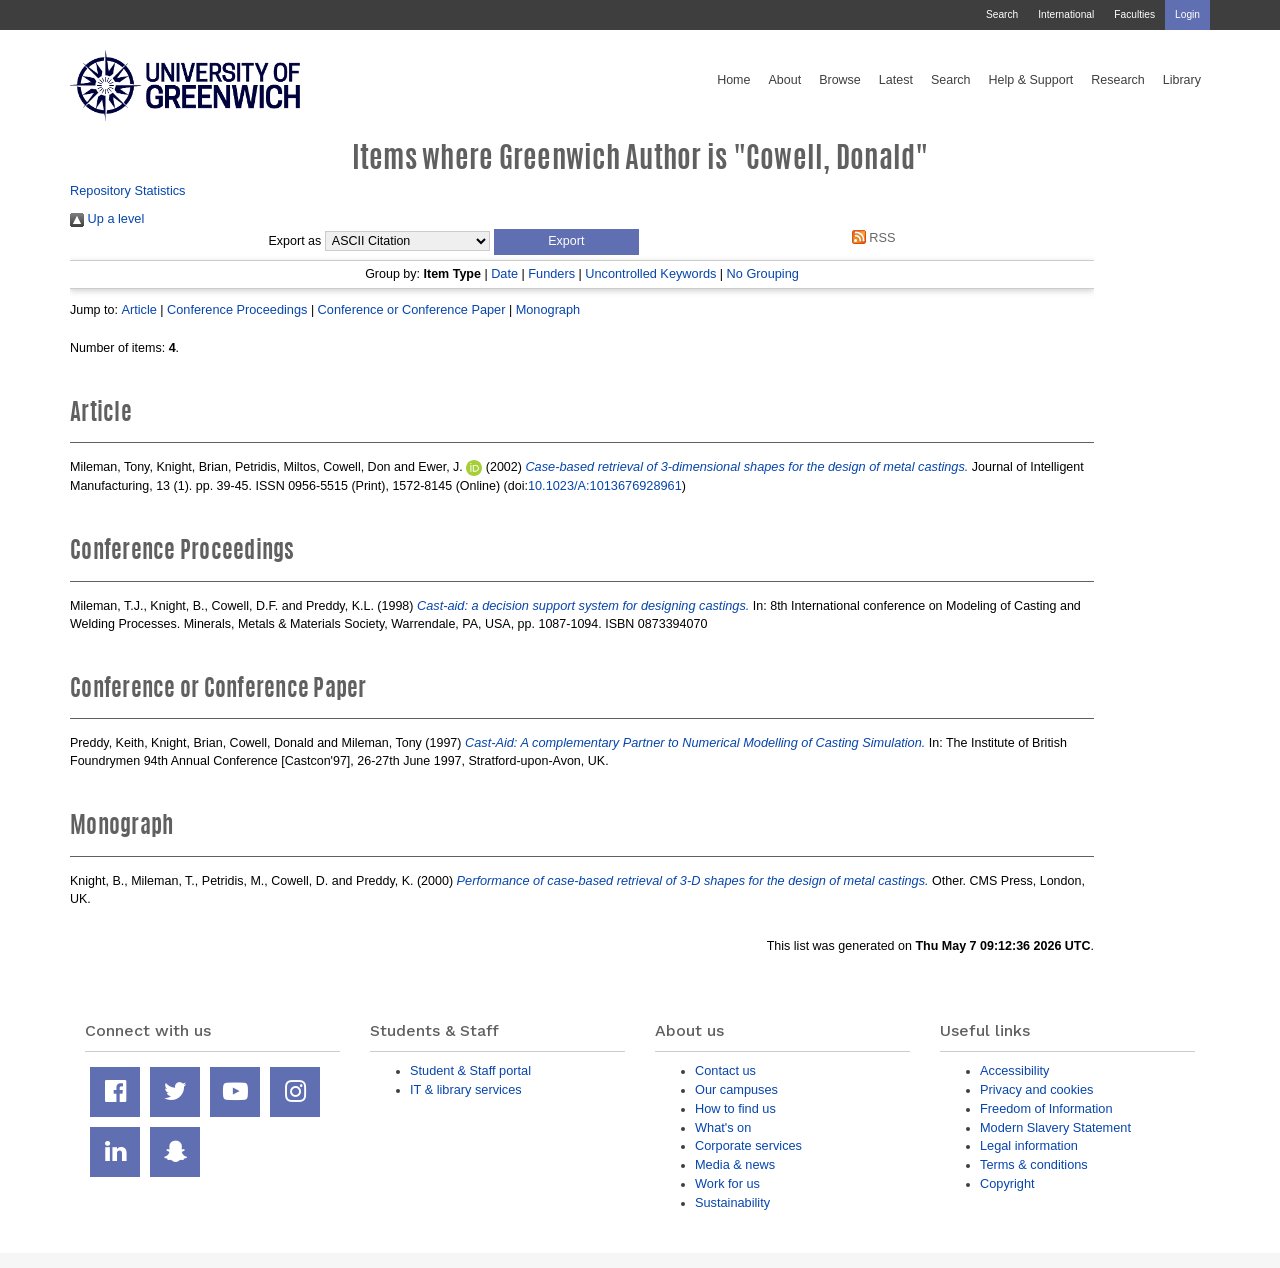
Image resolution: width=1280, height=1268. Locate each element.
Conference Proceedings (237, 309)
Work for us (727, 1183)
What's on (723, 1127)
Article (138, 309)
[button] (566, 242)
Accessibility (1014, 1070)
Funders (551, 273)
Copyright (1007, 1183)
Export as (295, 241)
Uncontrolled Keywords (650, 273)
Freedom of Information (1046, 1108)
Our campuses (736, 1089)
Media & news (735, 1164)
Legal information (1029, 1145)
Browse (840, 80)
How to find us (735, 1108)
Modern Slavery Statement (1055, 1127)
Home (733, 80)
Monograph (548, 309)
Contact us (725, 1070)
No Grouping (763, 273)
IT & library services (466, 1089)
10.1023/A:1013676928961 (605, 485)
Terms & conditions (1034, 1164)
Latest (896, 80)
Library (1182, 80)
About (784, 80)
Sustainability (732, 1202)
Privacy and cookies (1036, 1089)
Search (1002, 14)
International (1066, 14)
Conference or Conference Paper (412, 309)
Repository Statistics (128, 190)
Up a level (107, 218)
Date (504, 273)
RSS (870, 237)
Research (1118, 80)
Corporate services (748, 1145)
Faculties (1134, 14)
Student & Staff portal (470, 1070)
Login (1187, 14)
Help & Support (1031, 80)
